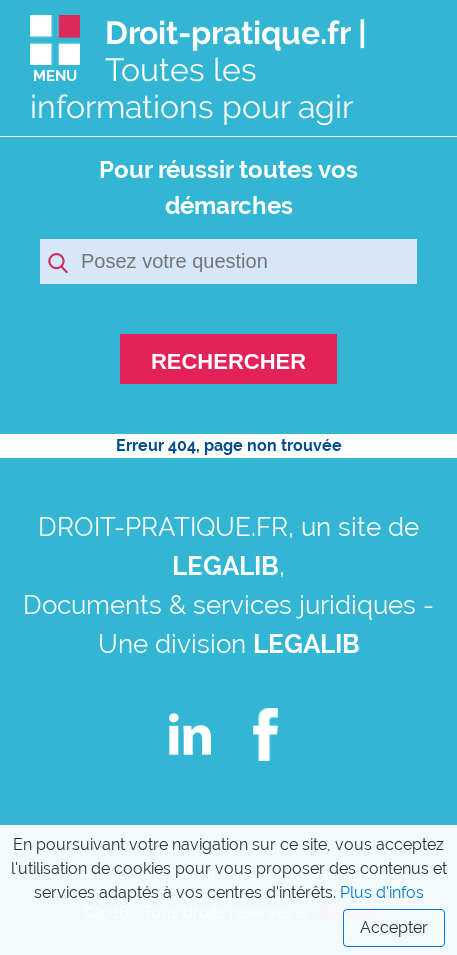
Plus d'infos (382, 892)
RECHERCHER (228, 361)
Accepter (394, 927)
